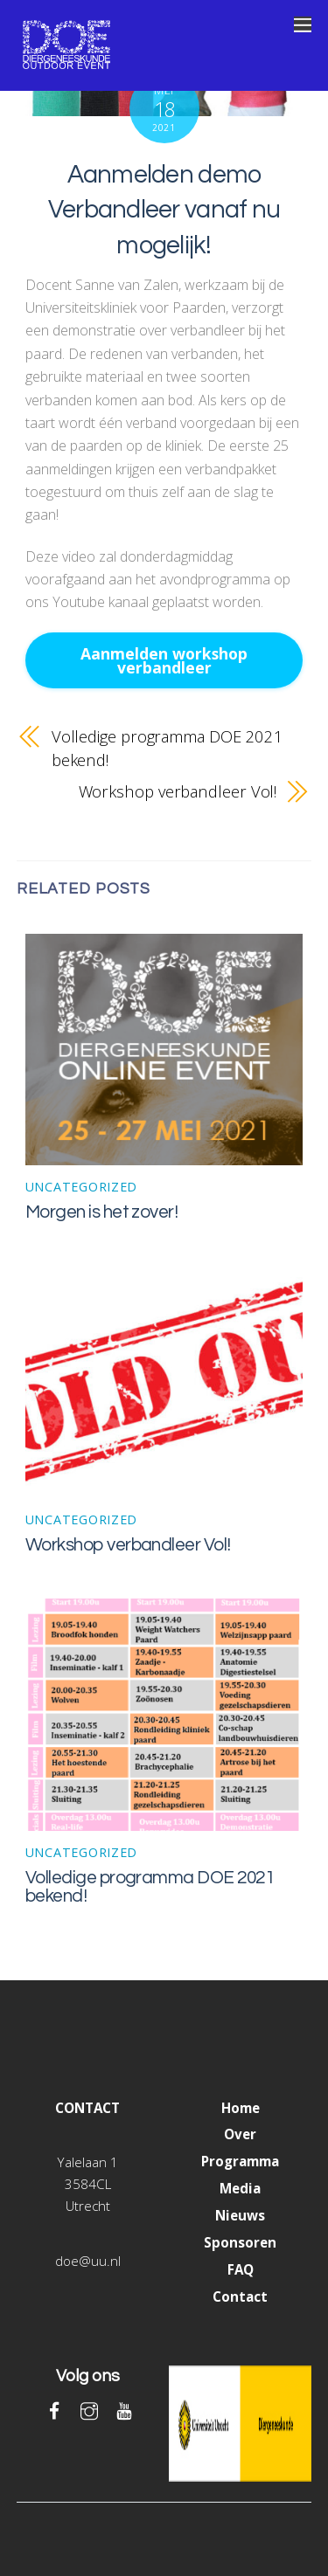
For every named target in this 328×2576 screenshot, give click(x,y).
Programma (240, 2161)
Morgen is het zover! (101, 1212)
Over (240, 2134)
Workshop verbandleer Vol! (178, 791)
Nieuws (240, 2215)
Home (240, 2108)
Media (240, 2188)
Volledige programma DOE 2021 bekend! (167, 747)
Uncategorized (81, 1186)
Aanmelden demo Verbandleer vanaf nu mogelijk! (164, 210)
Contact (240, 2296)
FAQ (240, 2269)
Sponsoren (240, 2242)
